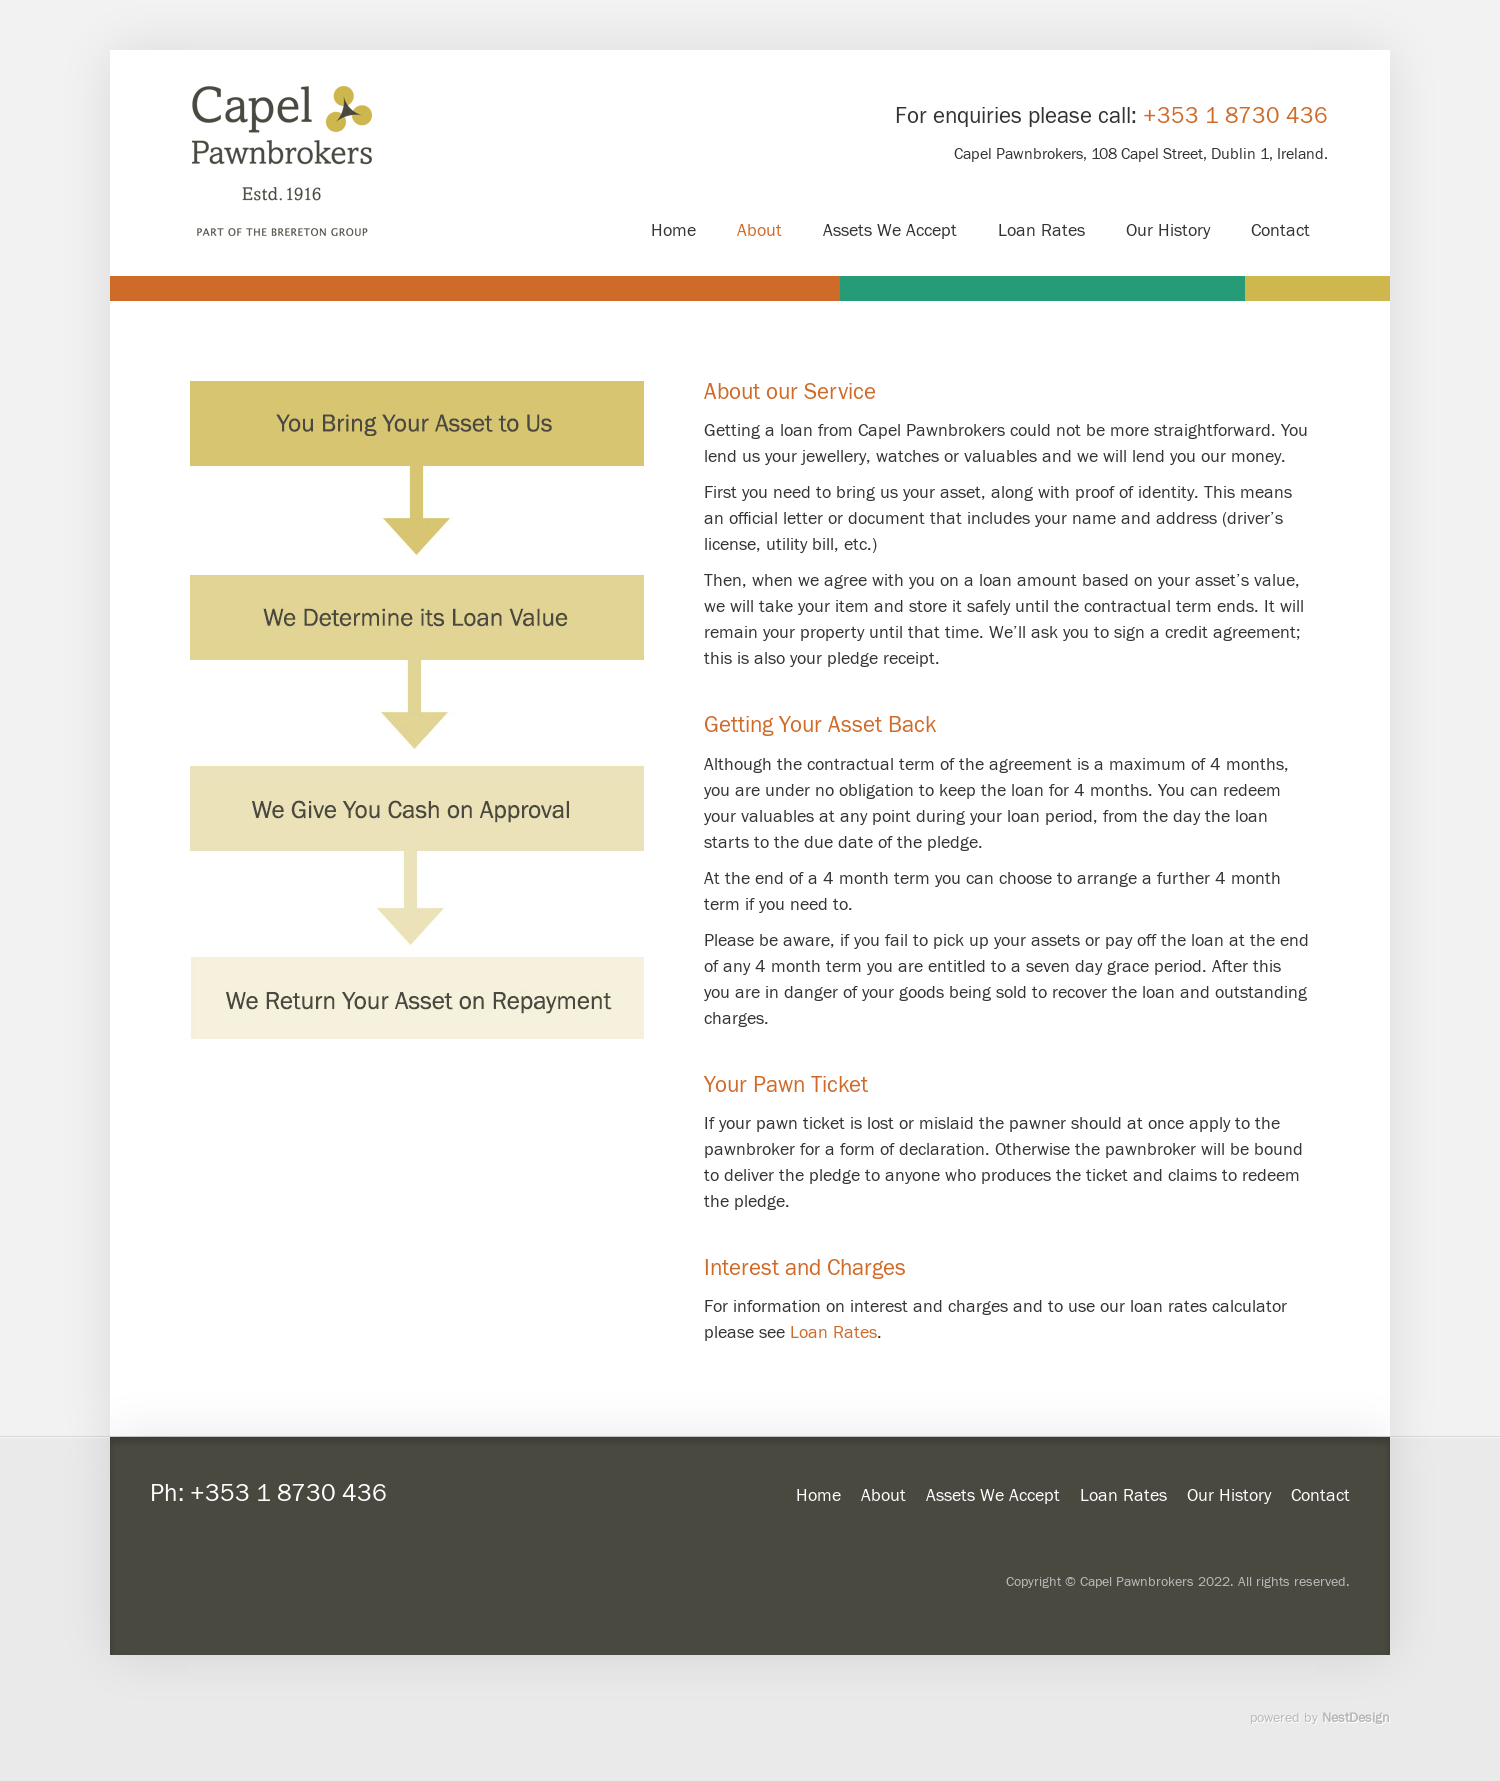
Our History (1229, 1495)
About (883, 1495)
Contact (1320, 1495)
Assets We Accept (993, 1495)
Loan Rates (833, 1332)
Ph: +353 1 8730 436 (268, 1493)
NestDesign (1356, 1718)
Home (818, 1495)
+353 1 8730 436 (1235, 115)
